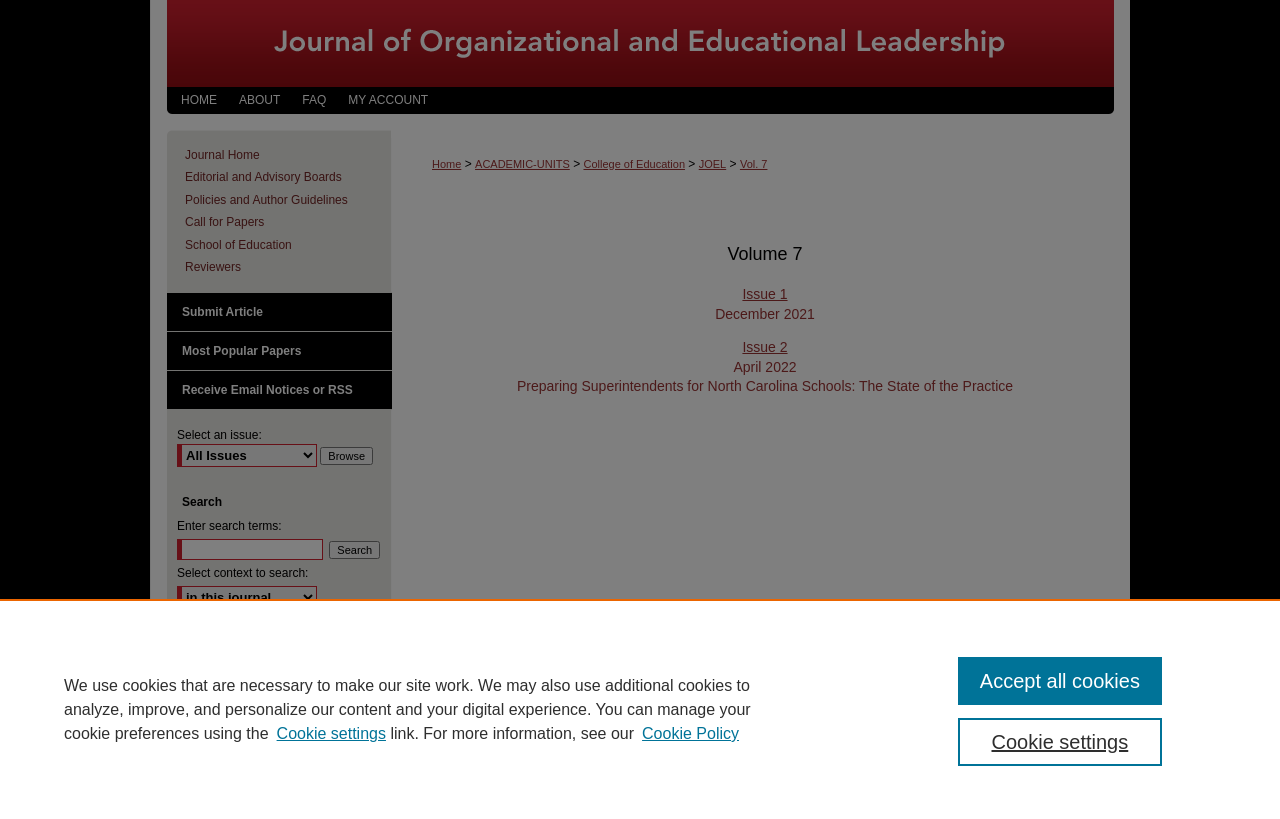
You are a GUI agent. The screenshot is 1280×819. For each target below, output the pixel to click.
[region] (640, 709)
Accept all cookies (1060, 681)
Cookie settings (331, 733)
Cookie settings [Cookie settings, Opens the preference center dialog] (1060, 742)
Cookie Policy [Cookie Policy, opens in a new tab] (690, 733)
